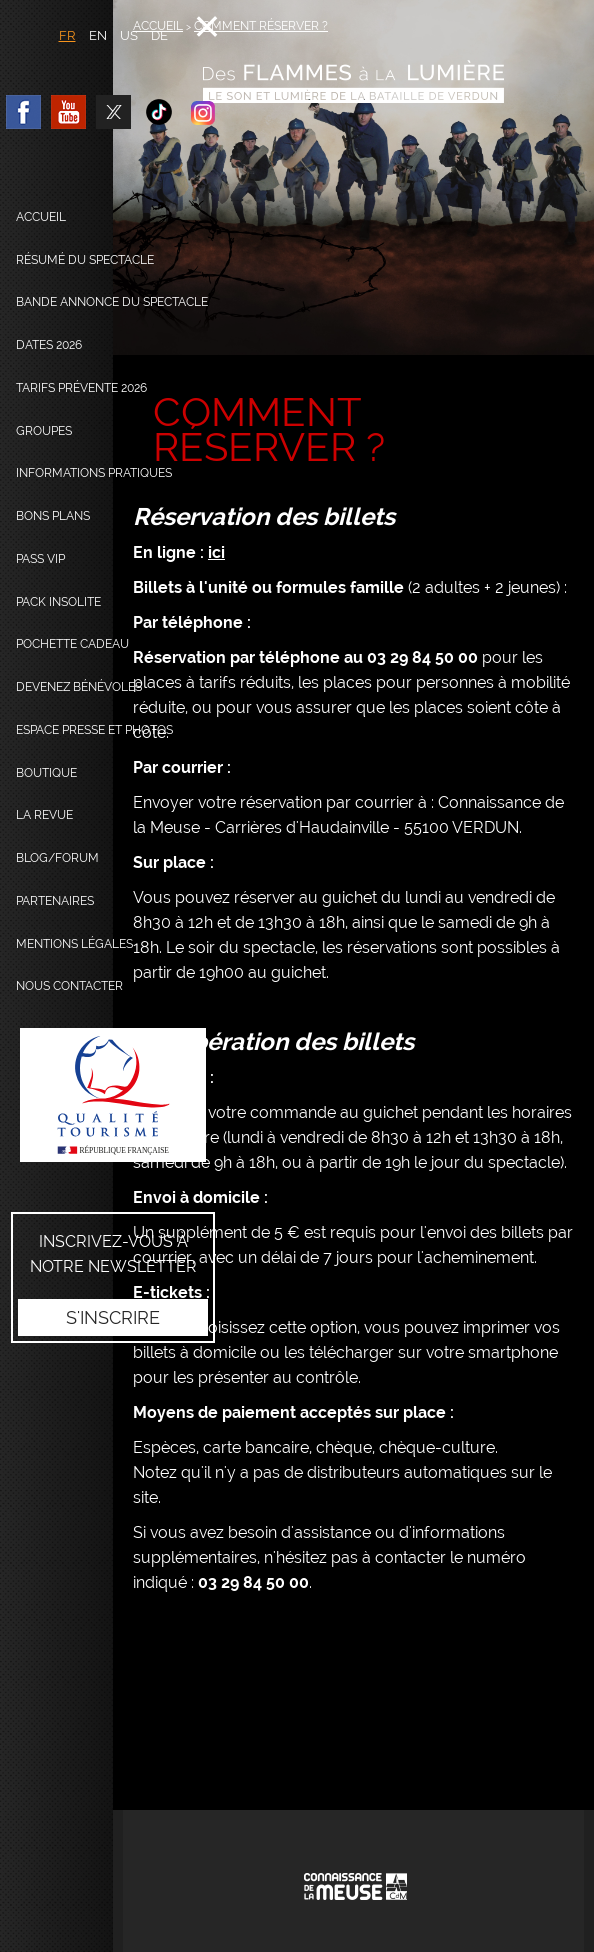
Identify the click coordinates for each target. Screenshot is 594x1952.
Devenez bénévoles (79, 687)
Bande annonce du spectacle (112, 302)
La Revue (44, 815)
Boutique (46, 773)
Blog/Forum (57, 858)
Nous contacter (69, 986)
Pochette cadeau (72, 644)
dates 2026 (49, 345)
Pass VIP (40, 559)
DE (159, 35)
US (129, 35)
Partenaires (55, 901)
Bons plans (53, 516)
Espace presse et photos (94, 730)
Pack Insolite (58, 602)
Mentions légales (74, 944)
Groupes (44, 431)
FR (67, 35)
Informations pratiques (94, 473)
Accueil (41, 217)
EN (98, 35)
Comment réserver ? (261, 26)
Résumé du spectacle (85, 260)
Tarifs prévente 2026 (81, 388)
